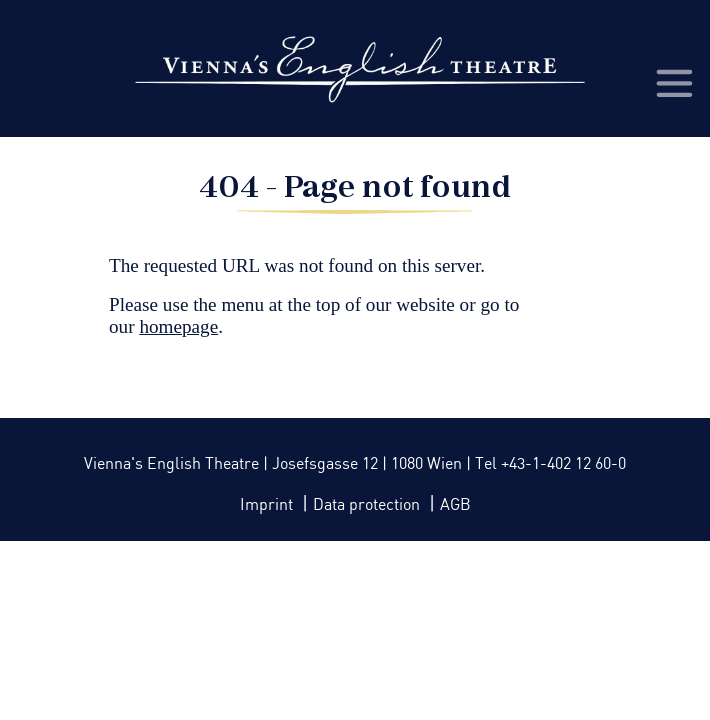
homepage (178, 326)
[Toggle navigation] (673, 82)
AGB (455, 505)
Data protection (368, 505)
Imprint (268, 505)
